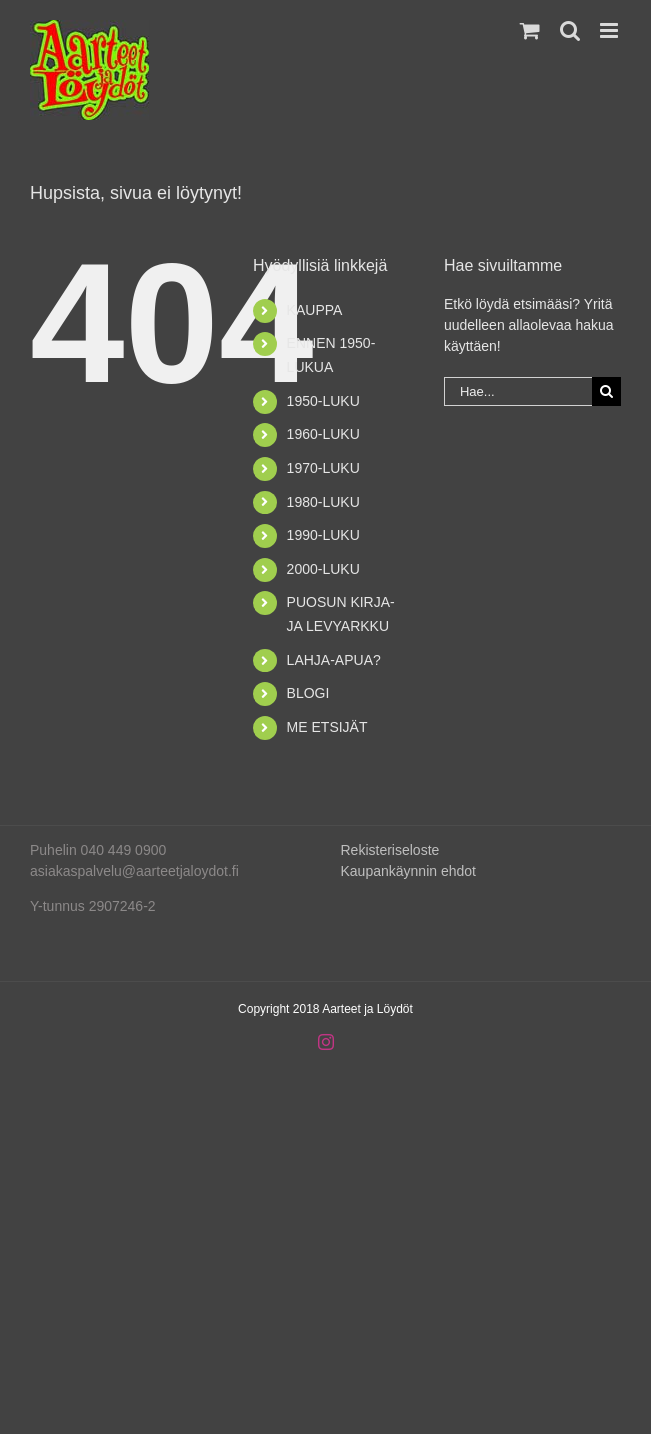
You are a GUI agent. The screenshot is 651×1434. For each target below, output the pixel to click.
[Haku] (606, 391)
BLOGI (308, 693)
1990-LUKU (323, 535)
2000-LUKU (323, 569)
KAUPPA (315, 310)
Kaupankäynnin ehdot (408, 871)
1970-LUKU (323, 468)
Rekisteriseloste (390, 850)
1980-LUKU (323, 502)
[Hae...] (518, 391)
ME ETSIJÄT (327, 727)
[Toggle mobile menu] (610, 30)
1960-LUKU (323, 434)
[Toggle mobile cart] (530, 30)
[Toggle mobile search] (570, 30)
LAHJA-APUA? (334, 660)
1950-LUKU (323, 401)
